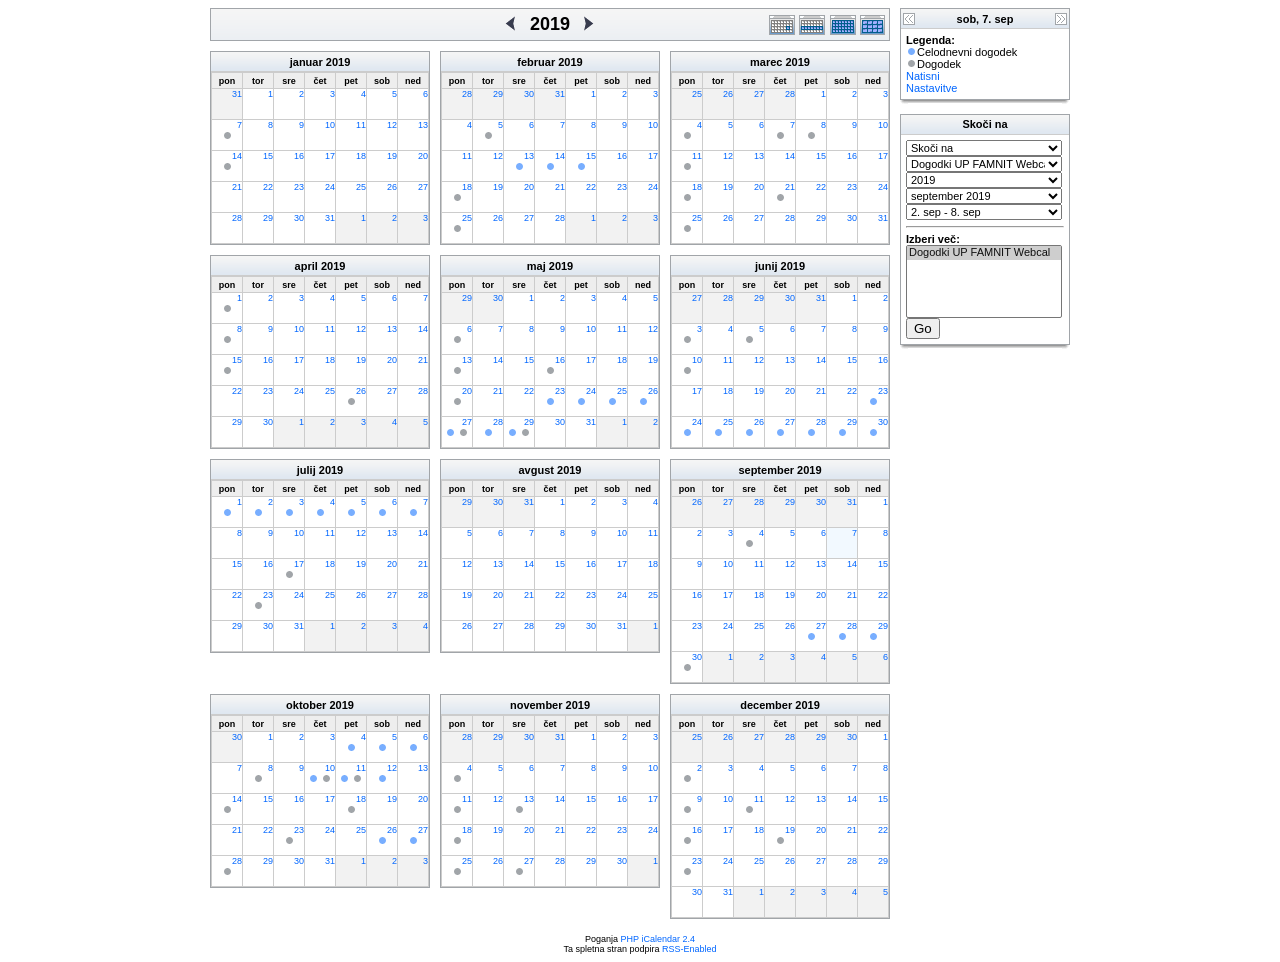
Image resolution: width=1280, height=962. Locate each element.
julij (306, 470)
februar (536, 62)
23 (299, 187)
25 (361, 187)
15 (268, 156)
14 (237, 156)
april (306, 266)
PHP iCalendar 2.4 (658, 939)
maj (536, 266)
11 (361, 125)
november (536, 705)
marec (766, 62)
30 (299, 218)
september (766, 470)
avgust (535, 470)
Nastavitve (931, 88)
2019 (338, 62)
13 (423, 125)
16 (299, 156)
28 (237, 218)
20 (423, 156)
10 (330, 125)
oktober (306, 705)
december (766, 705)
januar (306, 62)
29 (268, 218)
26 (392, 187)
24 (330, 187)
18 (361, 156)
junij (766, 266)
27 (423, 187)
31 (237, 94)
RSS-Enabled (689, 949)
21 (237, 187)
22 (268, 187)
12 (392, 125)
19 (392, 156)
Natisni (923, 76)
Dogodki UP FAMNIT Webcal (984, 253)
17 (330, 156)
